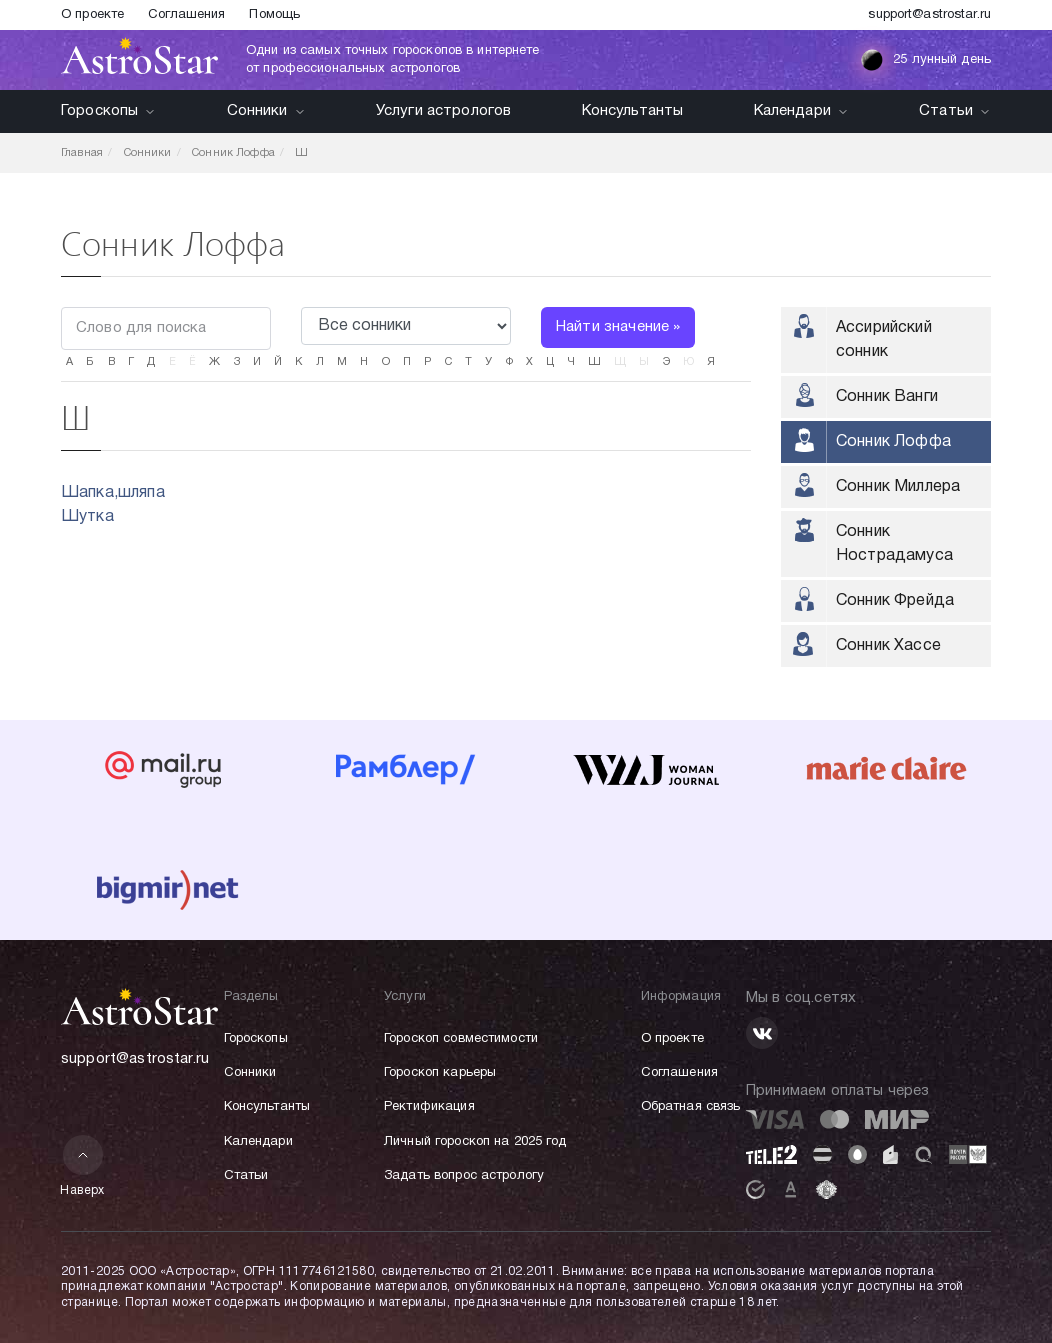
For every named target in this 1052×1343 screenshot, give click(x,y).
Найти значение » (618, 327)
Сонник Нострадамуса (894, 544)
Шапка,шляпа (113, 493)
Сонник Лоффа (893, 442)
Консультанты (633, 111)
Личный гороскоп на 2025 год (475, 1142)
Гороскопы (108, 111)
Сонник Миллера (898, 487)
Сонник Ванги (887, 397)
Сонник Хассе (888, 646)
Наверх (82, 1165)
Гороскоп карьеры (440, 1073)
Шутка (87, 517)
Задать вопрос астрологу (464, 1176)
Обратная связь (691, 1107)
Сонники (266, 111)
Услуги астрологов (444, 111)
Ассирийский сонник (884, 340)
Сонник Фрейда (895, 601)
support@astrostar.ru (929, 15)
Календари (801, 111)
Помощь (274, 15)
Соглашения (186, 15)
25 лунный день (925, 60)
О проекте (92, 15)
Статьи (955, 111)
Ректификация (429, 1107)
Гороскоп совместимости (461, 1039)
